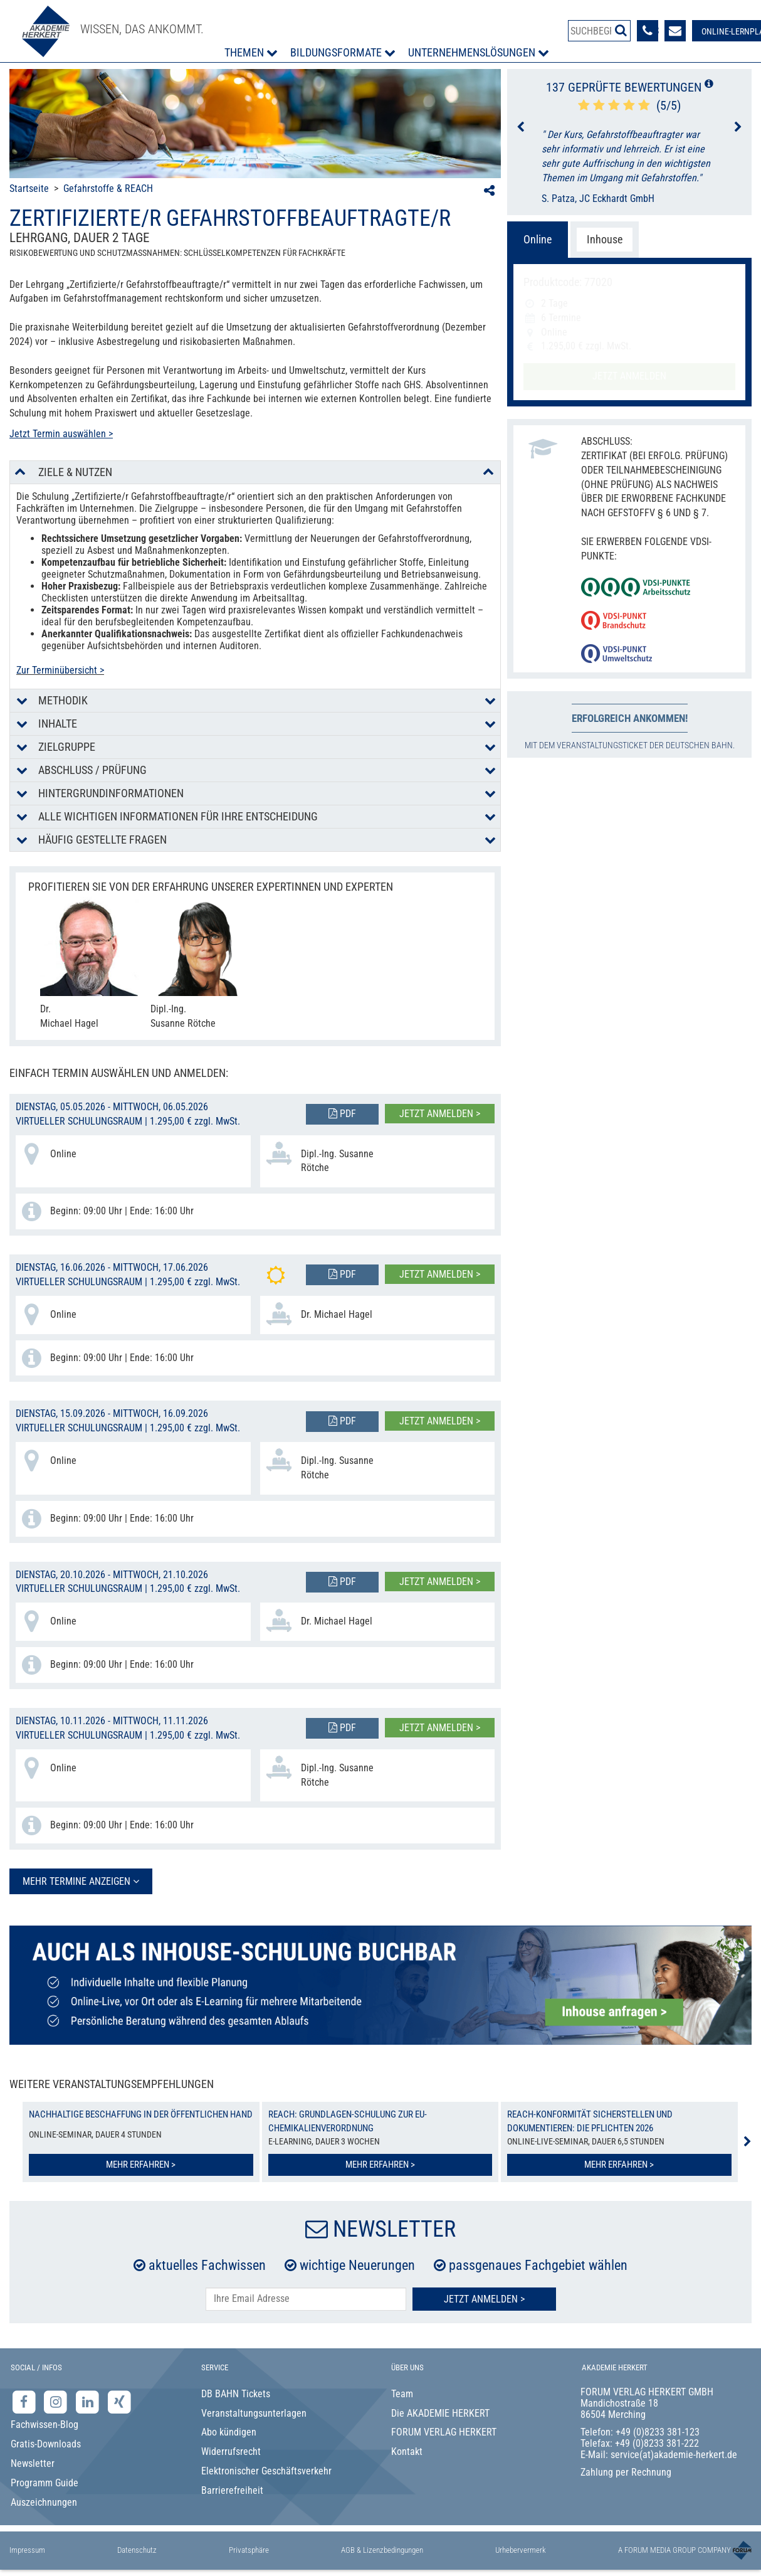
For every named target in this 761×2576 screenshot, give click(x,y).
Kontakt (406, 2451)
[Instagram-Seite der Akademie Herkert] (57, 2401)
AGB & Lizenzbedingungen (382, 2550)
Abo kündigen (228, 2432)
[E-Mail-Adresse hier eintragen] (306, 2299)
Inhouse (604, 239)
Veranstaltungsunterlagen (254, 2413)
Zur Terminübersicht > (60, 670)
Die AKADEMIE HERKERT (440, 2413)
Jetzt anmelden (629, 376)
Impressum (27, 2550)
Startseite (29, 188)
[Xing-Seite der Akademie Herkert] (119, 2401)
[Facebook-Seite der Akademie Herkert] (25, 2401)
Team (402, 2394)
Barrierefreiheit (232, 2490)
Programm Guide (44, 2483)
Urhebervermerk (520, 2550)
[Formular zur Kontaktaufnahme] (675, 30)
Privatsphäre (249, 2550)
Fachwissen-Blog (44, 2424)
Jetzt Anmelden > (484, 2299)
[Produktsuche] (599, 30)
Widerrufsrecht (231, 2451)
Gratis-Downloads (46, 2444)
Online (537, 239)
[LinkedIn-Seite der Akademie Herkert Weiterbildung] (89, 2401)
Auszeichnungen (44, 2502)
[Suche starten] (621, 30)
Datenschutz (137, 2550)
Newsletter (33, 2463)
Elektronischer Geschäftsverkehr (266, 2471)
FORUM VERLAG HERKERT (443, 2432)
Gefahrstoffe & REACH (108, 188)
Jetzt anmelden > (439, 1114)
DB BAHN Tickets (235, 2394)
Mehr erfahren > (141, 2164)
